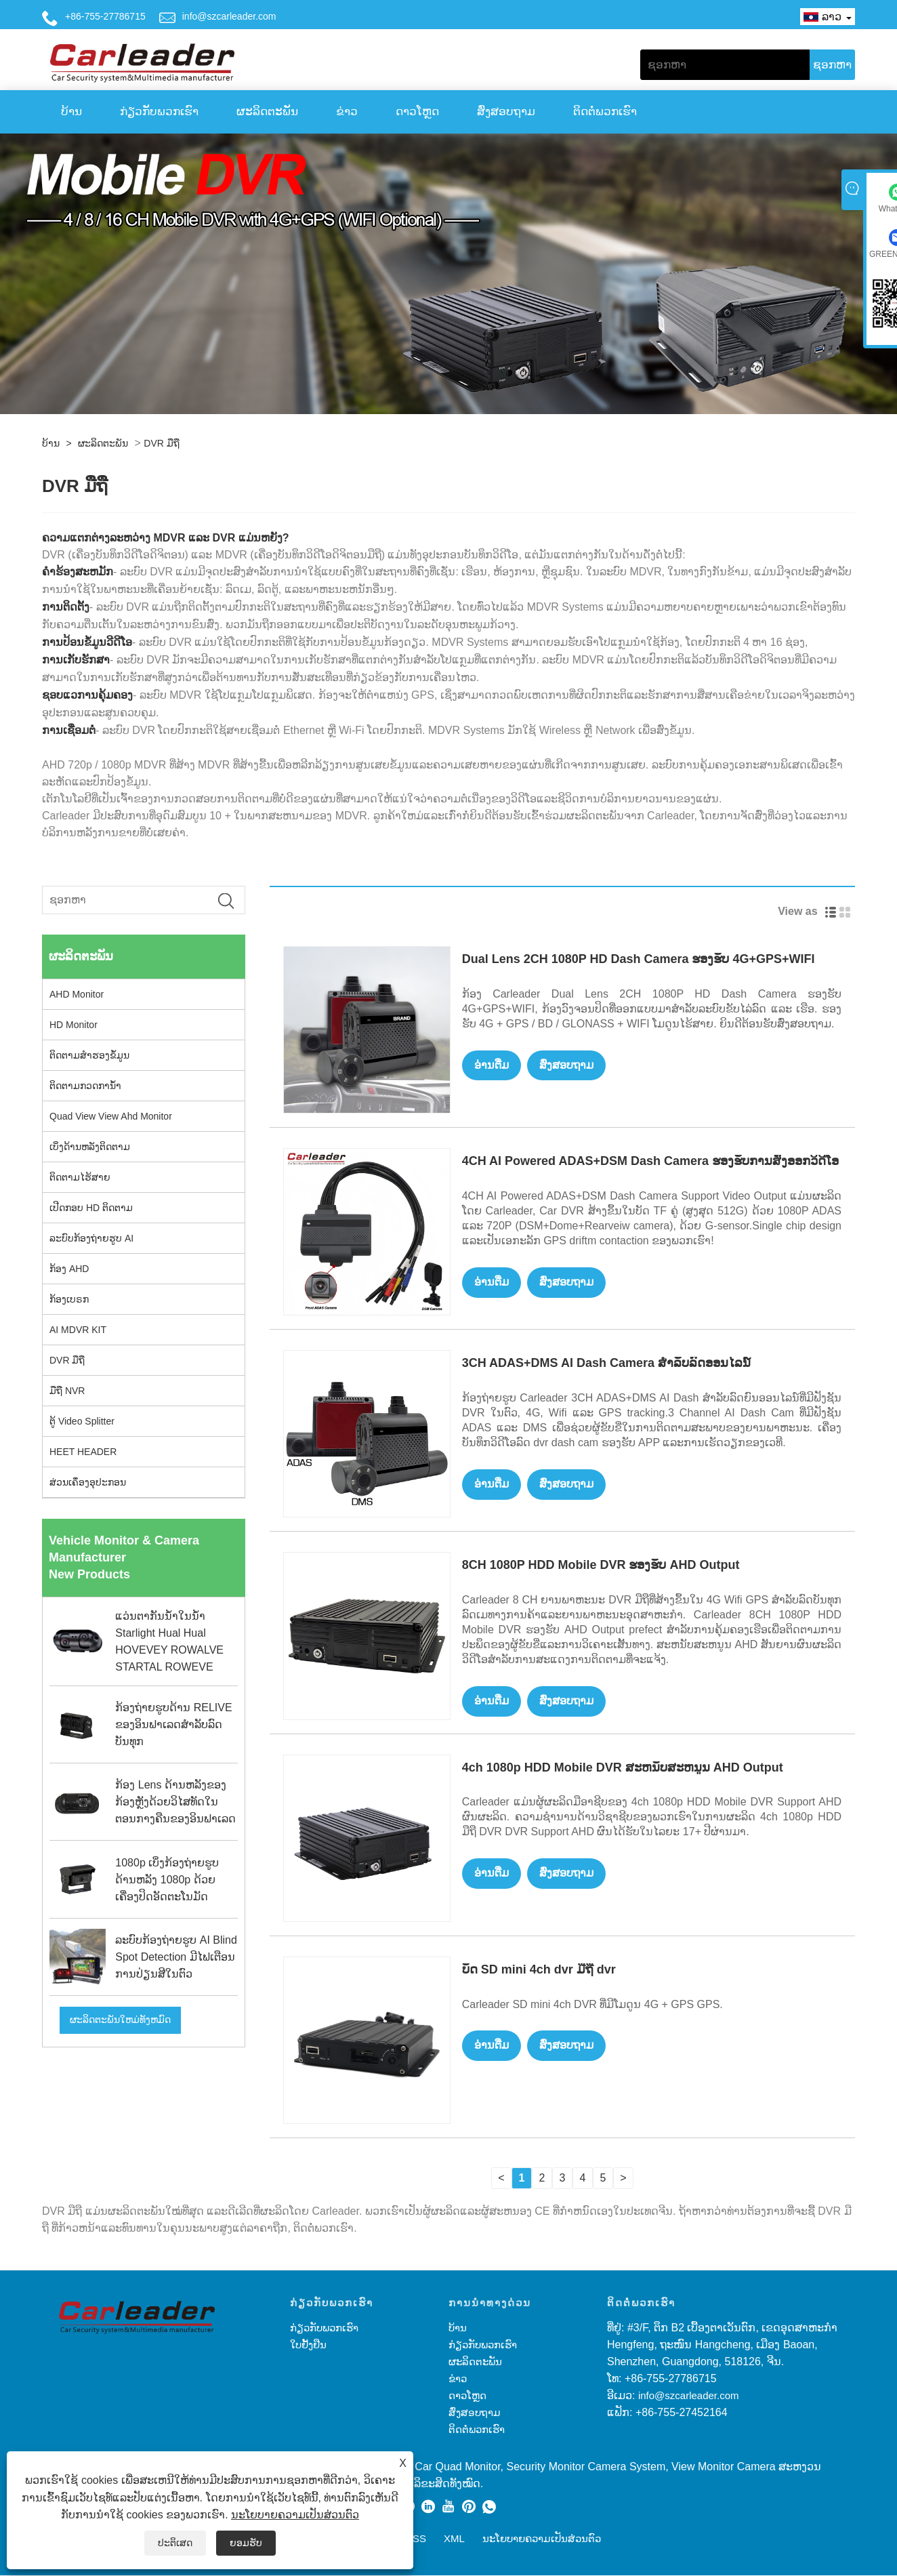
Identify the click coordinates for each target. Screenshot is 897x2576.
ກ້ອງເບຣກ (69, 1299)
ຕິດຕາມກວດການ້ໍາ (85, 1085)
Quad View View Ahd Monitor (110, 1116)
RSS (415, 2539)
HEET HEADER (83, 1451)
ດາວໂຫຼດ (417, 111)
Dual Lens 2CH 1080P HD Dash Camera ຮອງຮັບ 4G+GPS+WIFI (638, 959)
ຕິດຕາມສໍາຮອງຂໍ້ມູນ (89, 1055)
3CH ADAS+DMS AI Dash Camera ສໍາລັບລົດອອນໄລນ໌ (606, 1363)
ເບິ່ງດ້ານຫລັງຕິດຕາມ (89, 1146)
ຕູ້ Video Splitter (81, 1421)
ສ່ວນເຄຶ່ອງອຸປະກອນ (87, 1482)
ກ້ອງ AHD (69, 1268)
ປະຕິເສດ (175, 2542)
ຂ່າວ (347, 111)
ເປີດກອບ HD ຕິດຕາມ (91, 1207)
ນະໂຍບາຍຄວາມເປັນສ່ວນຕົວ (295, 2514)
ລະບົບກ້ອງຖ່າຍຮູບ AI (91, 1238)
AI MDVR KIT (77, 1329)
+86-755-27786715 (105, 16)
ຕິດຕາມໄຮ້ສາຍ (79, 1177)
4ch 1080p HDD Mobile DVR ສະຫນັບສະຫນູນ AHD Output (622, 1768)
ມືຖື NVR (67, 1390)
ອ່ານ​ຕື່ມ (493, 1066)
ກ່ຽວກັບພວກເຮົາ (159, 111)
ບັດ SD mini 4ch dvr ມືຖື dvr (539, 1970)
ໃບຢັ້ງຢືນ (308, 2345)
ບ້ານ (71, 111)
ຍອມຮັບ (246, 2542)
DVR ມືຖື (161, 443)
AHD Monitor (76, 994)
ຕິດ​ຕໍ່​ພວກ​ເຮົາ (605, 111)
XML (454, 2539)
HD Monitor (73, 1024)
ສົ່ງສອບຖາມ (506, 111)
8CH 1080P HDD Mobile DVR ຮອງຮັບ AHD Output (601, 1565)
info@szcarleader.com (229, 16)
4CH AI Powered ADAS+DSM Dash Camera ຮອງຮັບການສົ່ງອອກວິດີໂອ (650, 1161)
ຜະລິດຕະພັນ (267, 111)
